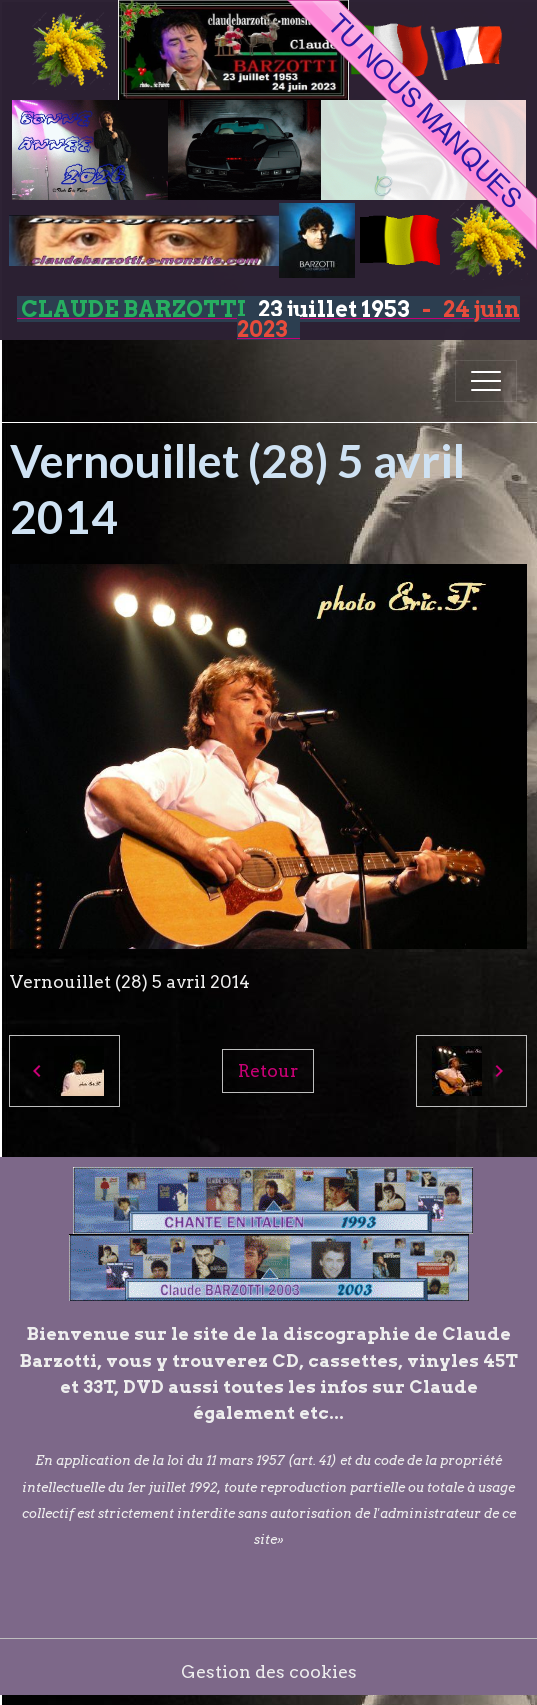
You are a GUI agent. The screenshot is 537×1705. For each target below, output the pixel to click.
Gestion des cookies (269, 1671)
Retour (268, 1070)
